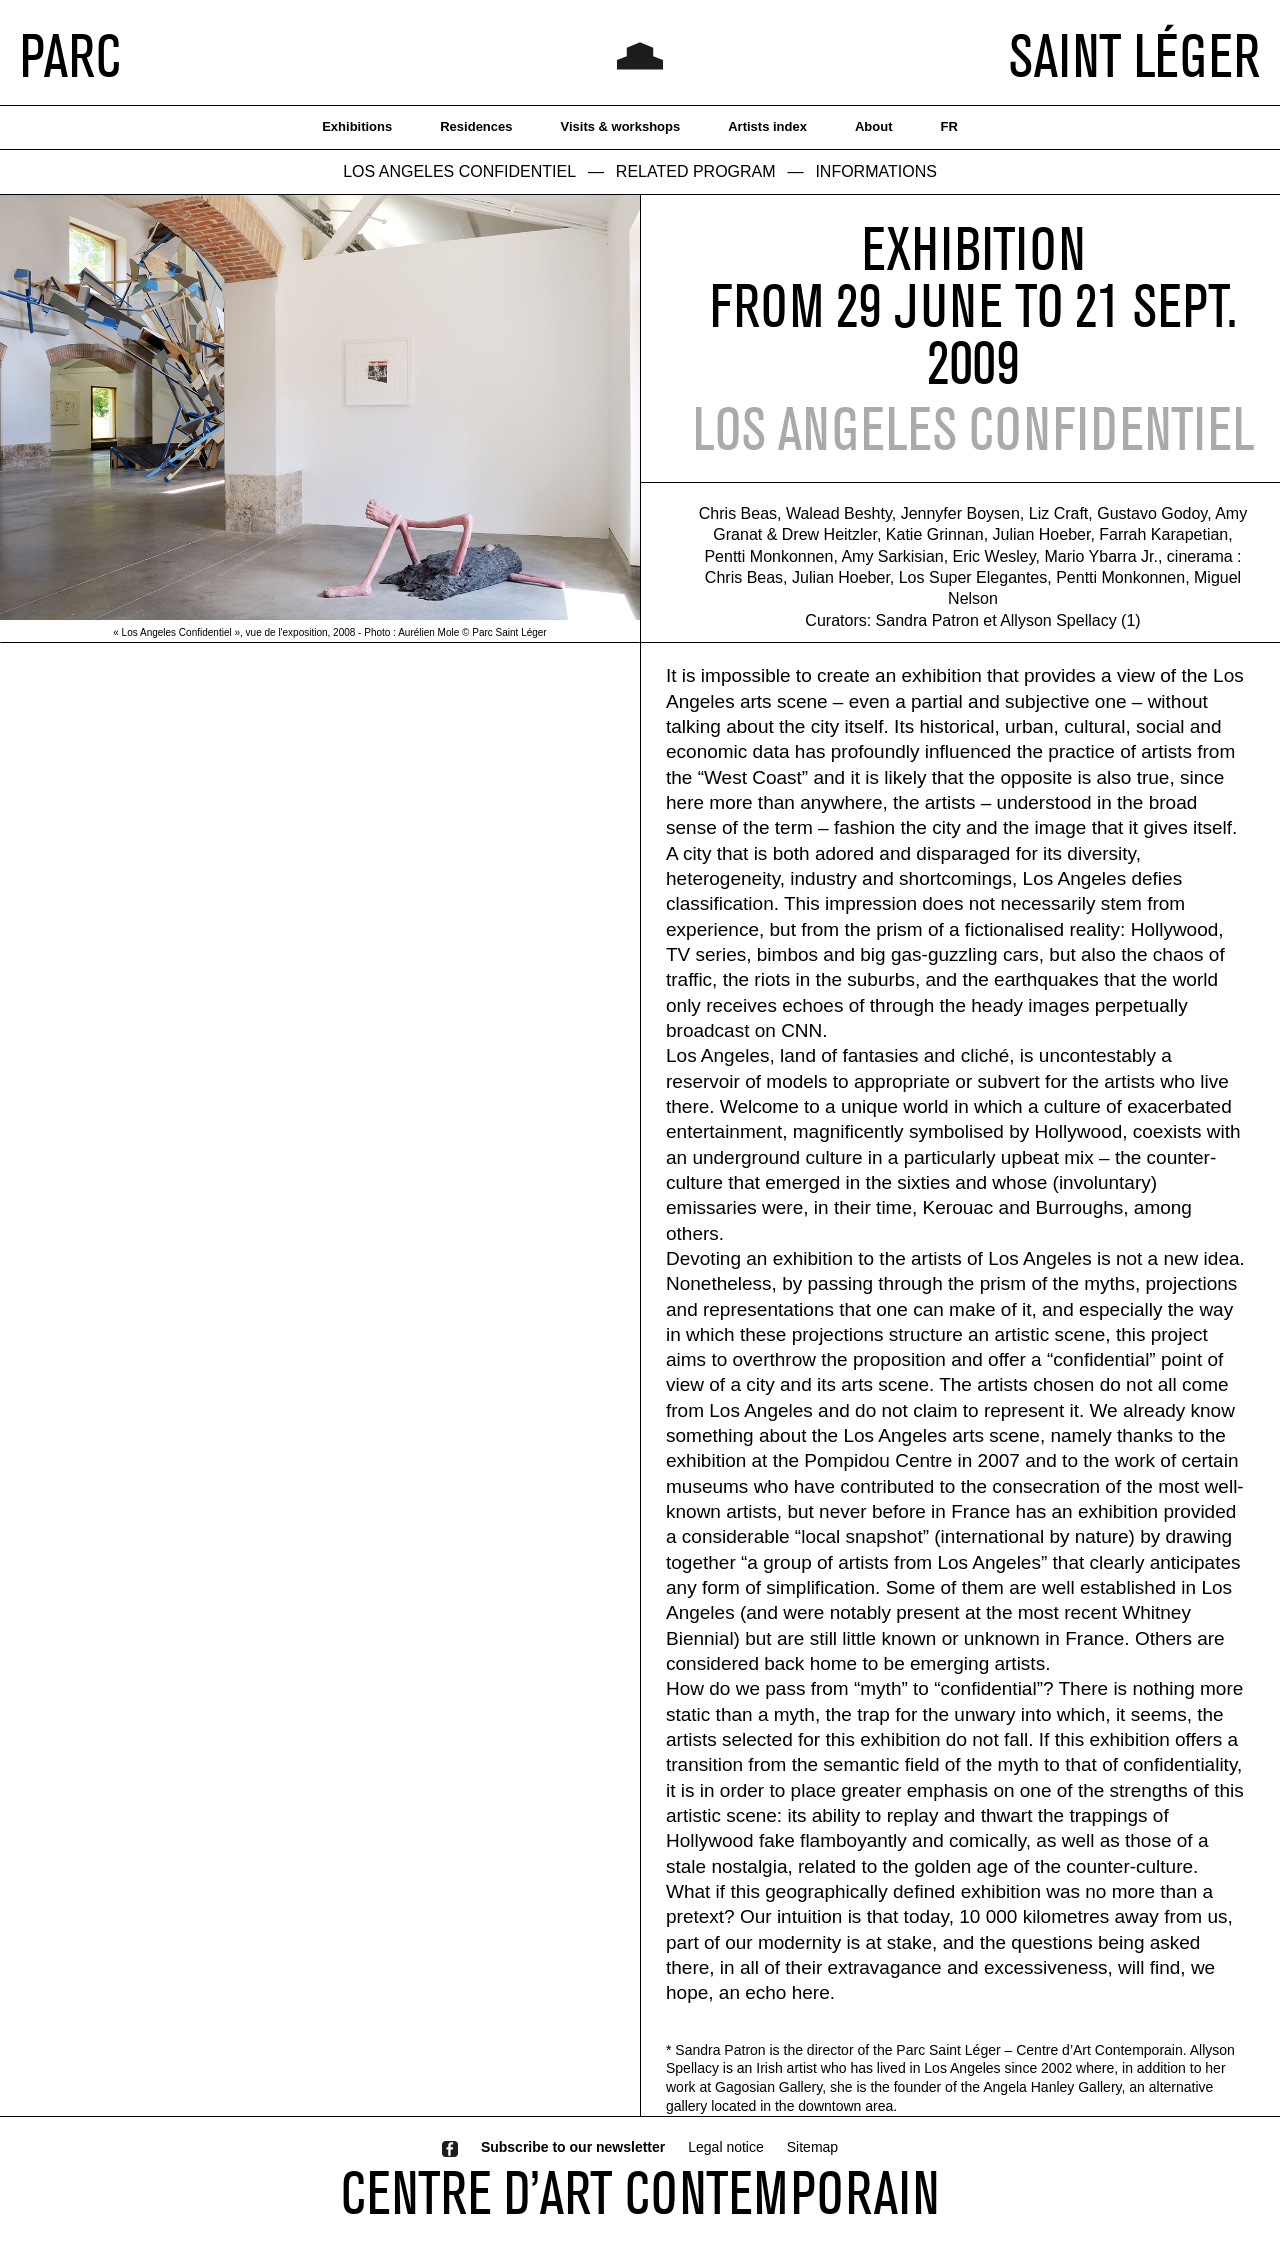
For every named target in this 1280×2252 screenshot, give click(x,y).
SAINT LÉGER (1134, 55)
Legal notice (726, 2147)
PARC (70, 55)
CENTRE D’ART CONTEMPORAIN (640, 2192)
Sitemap (812, 2147)
